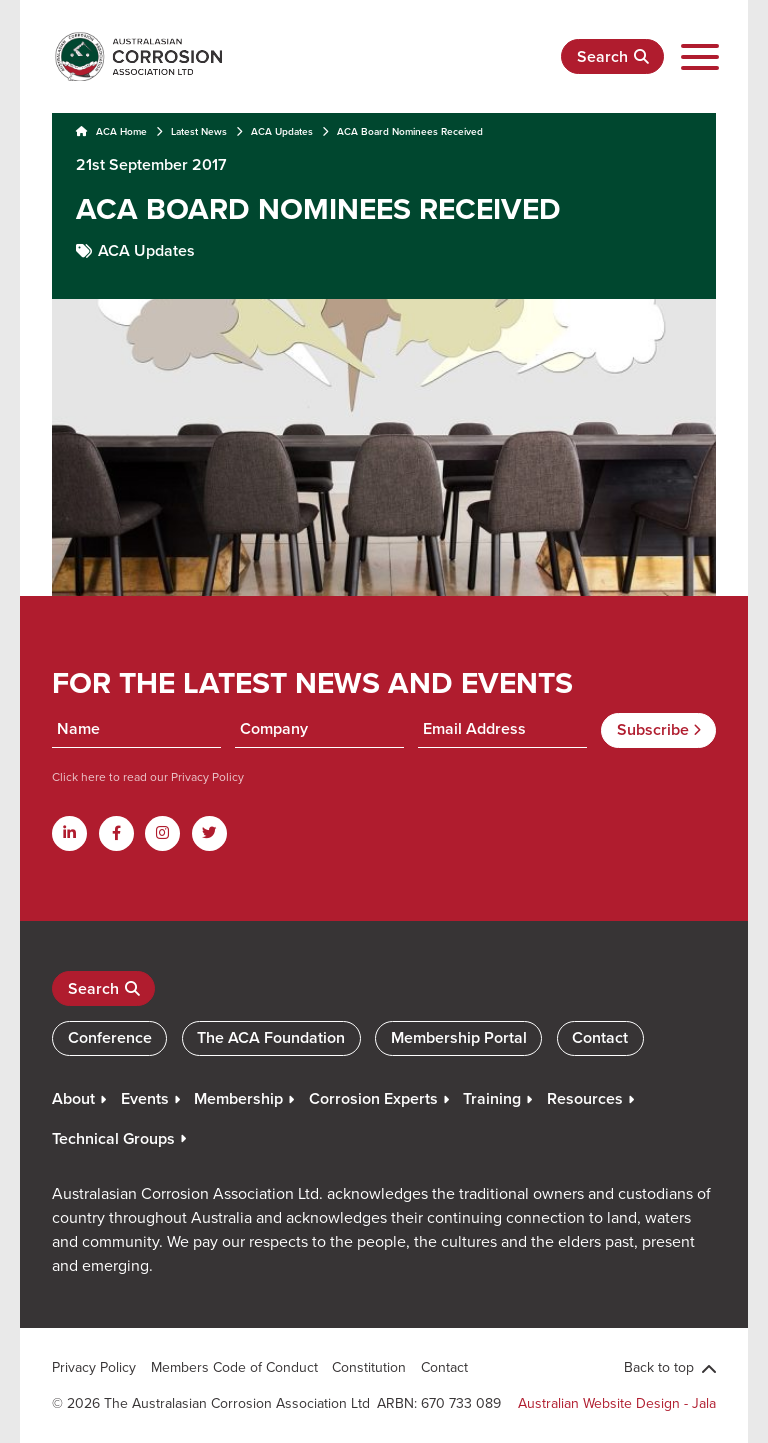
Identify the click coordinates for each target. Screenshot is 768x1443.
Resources (585, 1098)
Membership (238, 1098)
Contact (600, 1037)
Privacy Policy (206, 776)
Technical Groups (113, 1138)
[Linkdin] (69, 833)
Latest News (199, 131)
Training (492, 1098)
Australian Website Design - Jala (617, 1403)
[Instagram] (162, 833)
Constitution (369, 1367)
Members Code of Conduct (234, 1367)
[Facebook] (116, 833)
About (73, 1098)
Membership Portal (459, 1037)
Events (145, 1098)
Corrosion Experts (373, 1098)
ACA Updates (282, 131)
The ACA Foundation (271, 1037)
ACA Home (111, 131)
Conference (110, 1037)
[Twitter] (209, 833)
